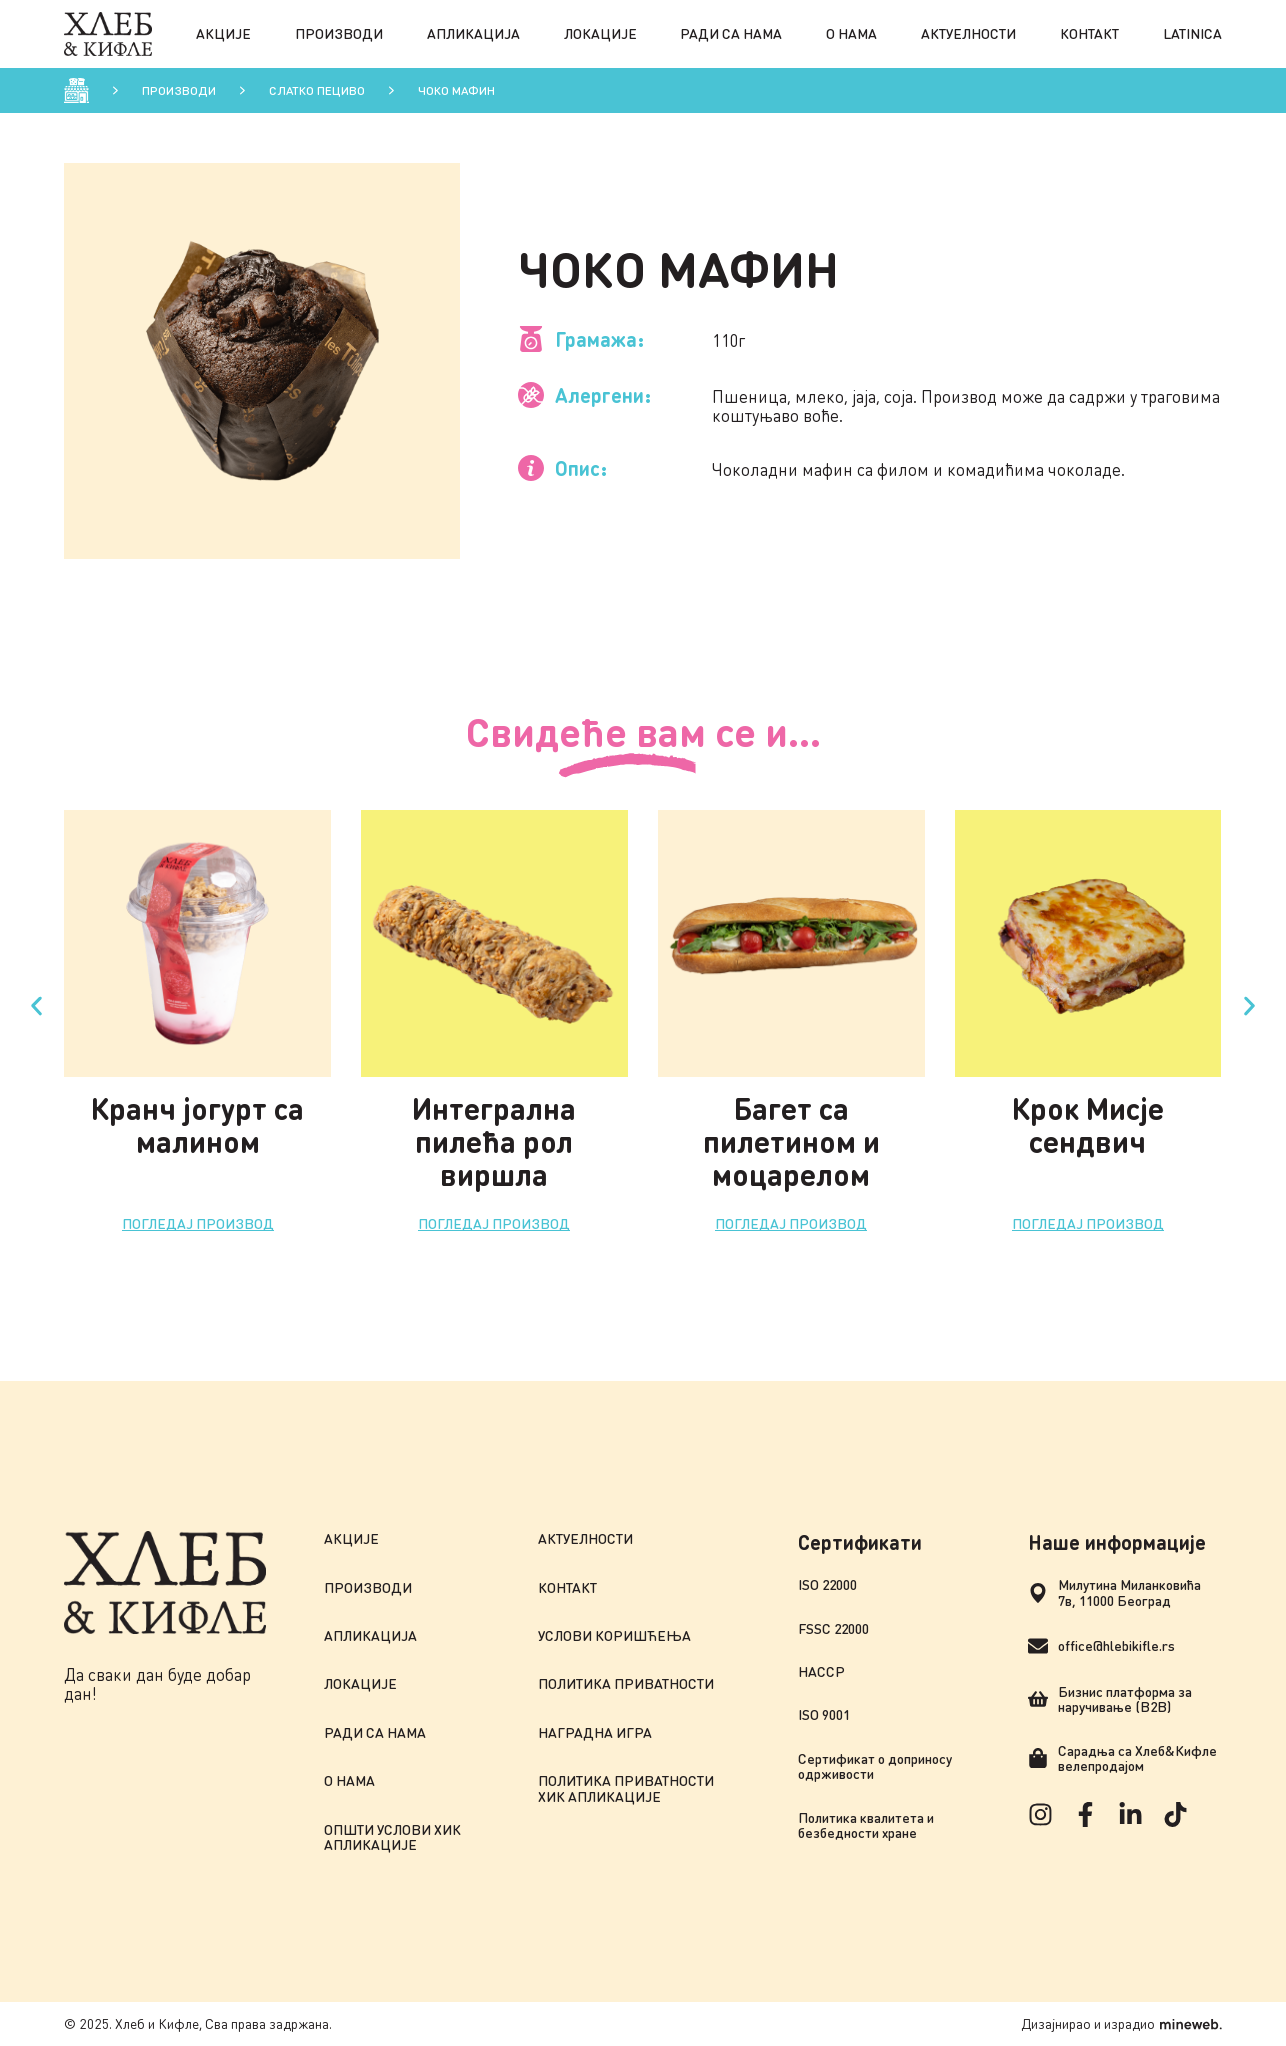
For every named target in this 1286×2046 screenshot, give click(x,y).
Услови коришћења (614, 1635)
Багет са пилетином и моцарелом (791, 1141)
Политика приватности (626, 1683)
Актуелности (968, 33)
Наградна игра (595, 1732)
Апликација (473, 33)
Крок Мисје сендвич (1088, 1124)
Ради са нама (731, 33)
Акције (223, 33)
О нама (851, 33)
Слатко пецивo (317, 90)
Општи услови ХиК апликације (392, 1837)
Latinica (1192, 33)
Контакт (1089, 33)
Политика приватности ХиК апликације (626, 1788)
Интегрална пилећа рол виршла (494, 1141)
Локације (600, 33)
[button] (36, 1005)
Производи (339, 33)
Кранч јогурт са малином (197, 1124)
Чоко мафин (456, 90)
